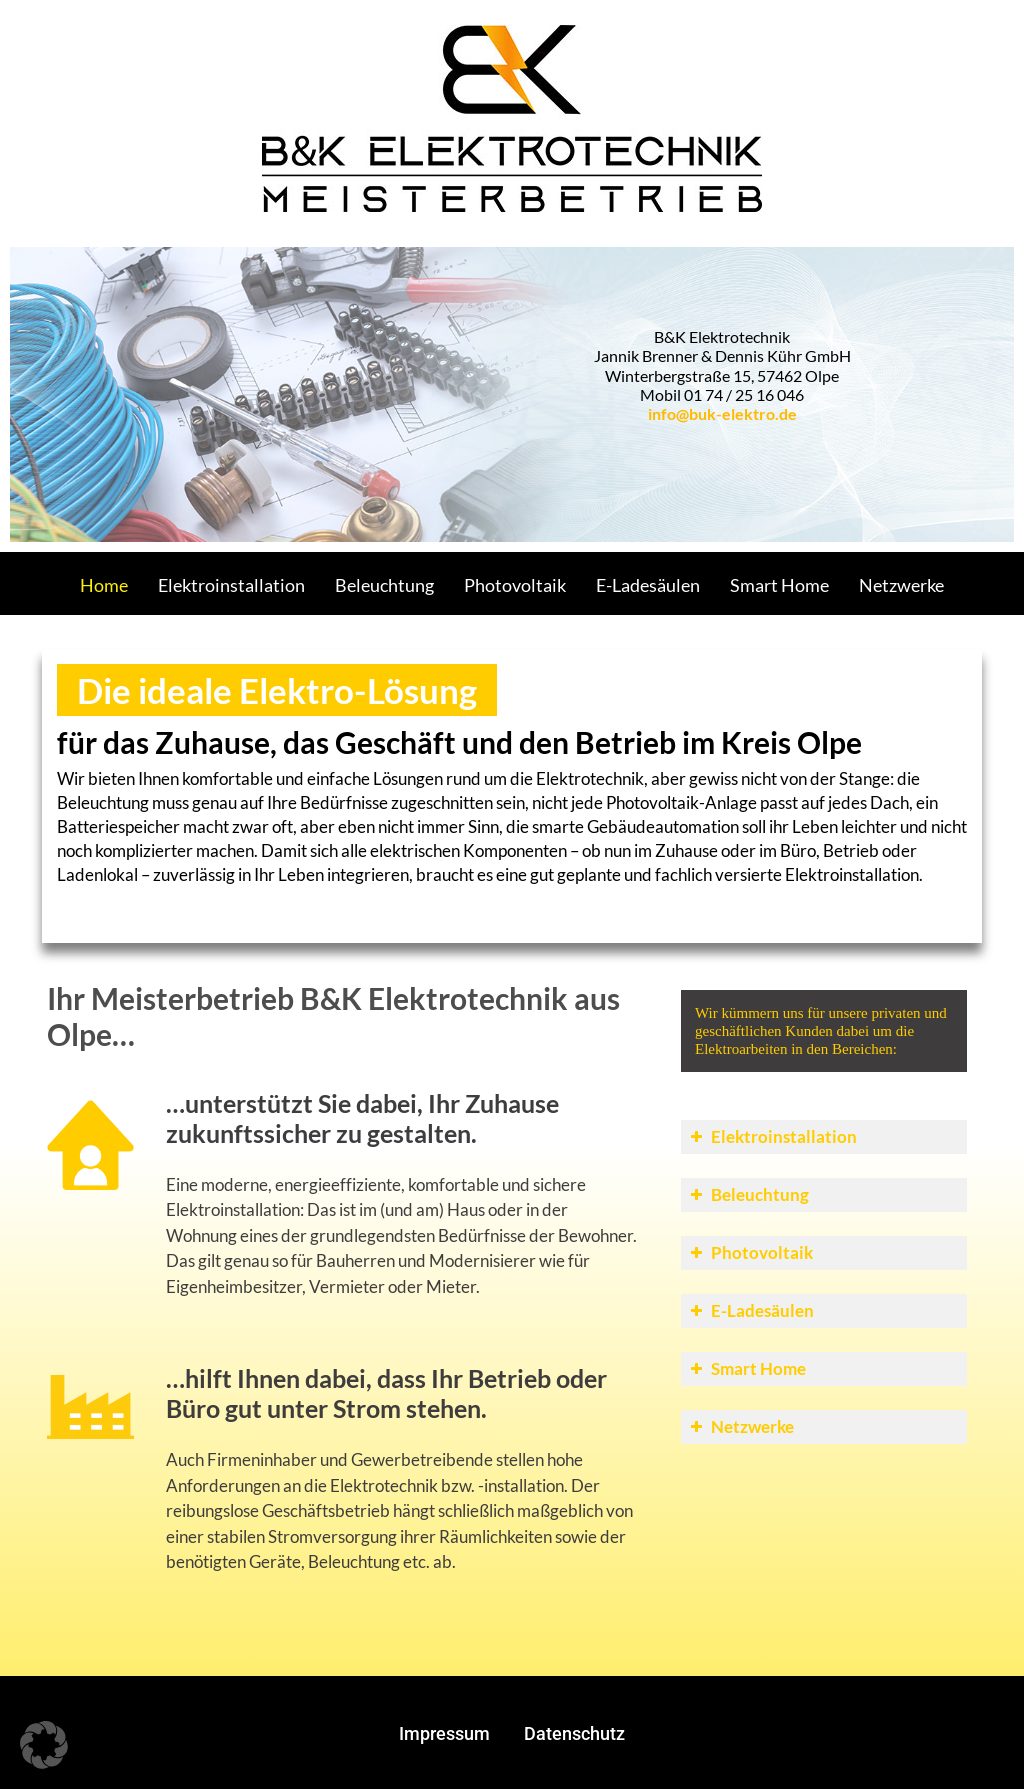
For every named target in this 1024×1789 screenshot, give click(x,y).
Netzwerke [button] (740, 1426)
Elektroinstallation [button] (771, 1136)
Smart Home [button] (746, 1368)
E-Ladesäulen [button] (750, 1310)
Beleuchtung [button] (747, 1194)
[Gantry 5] (512, 117)
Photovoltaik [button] (749, 1252)
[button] (44, 1745)
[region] (512, 394)
